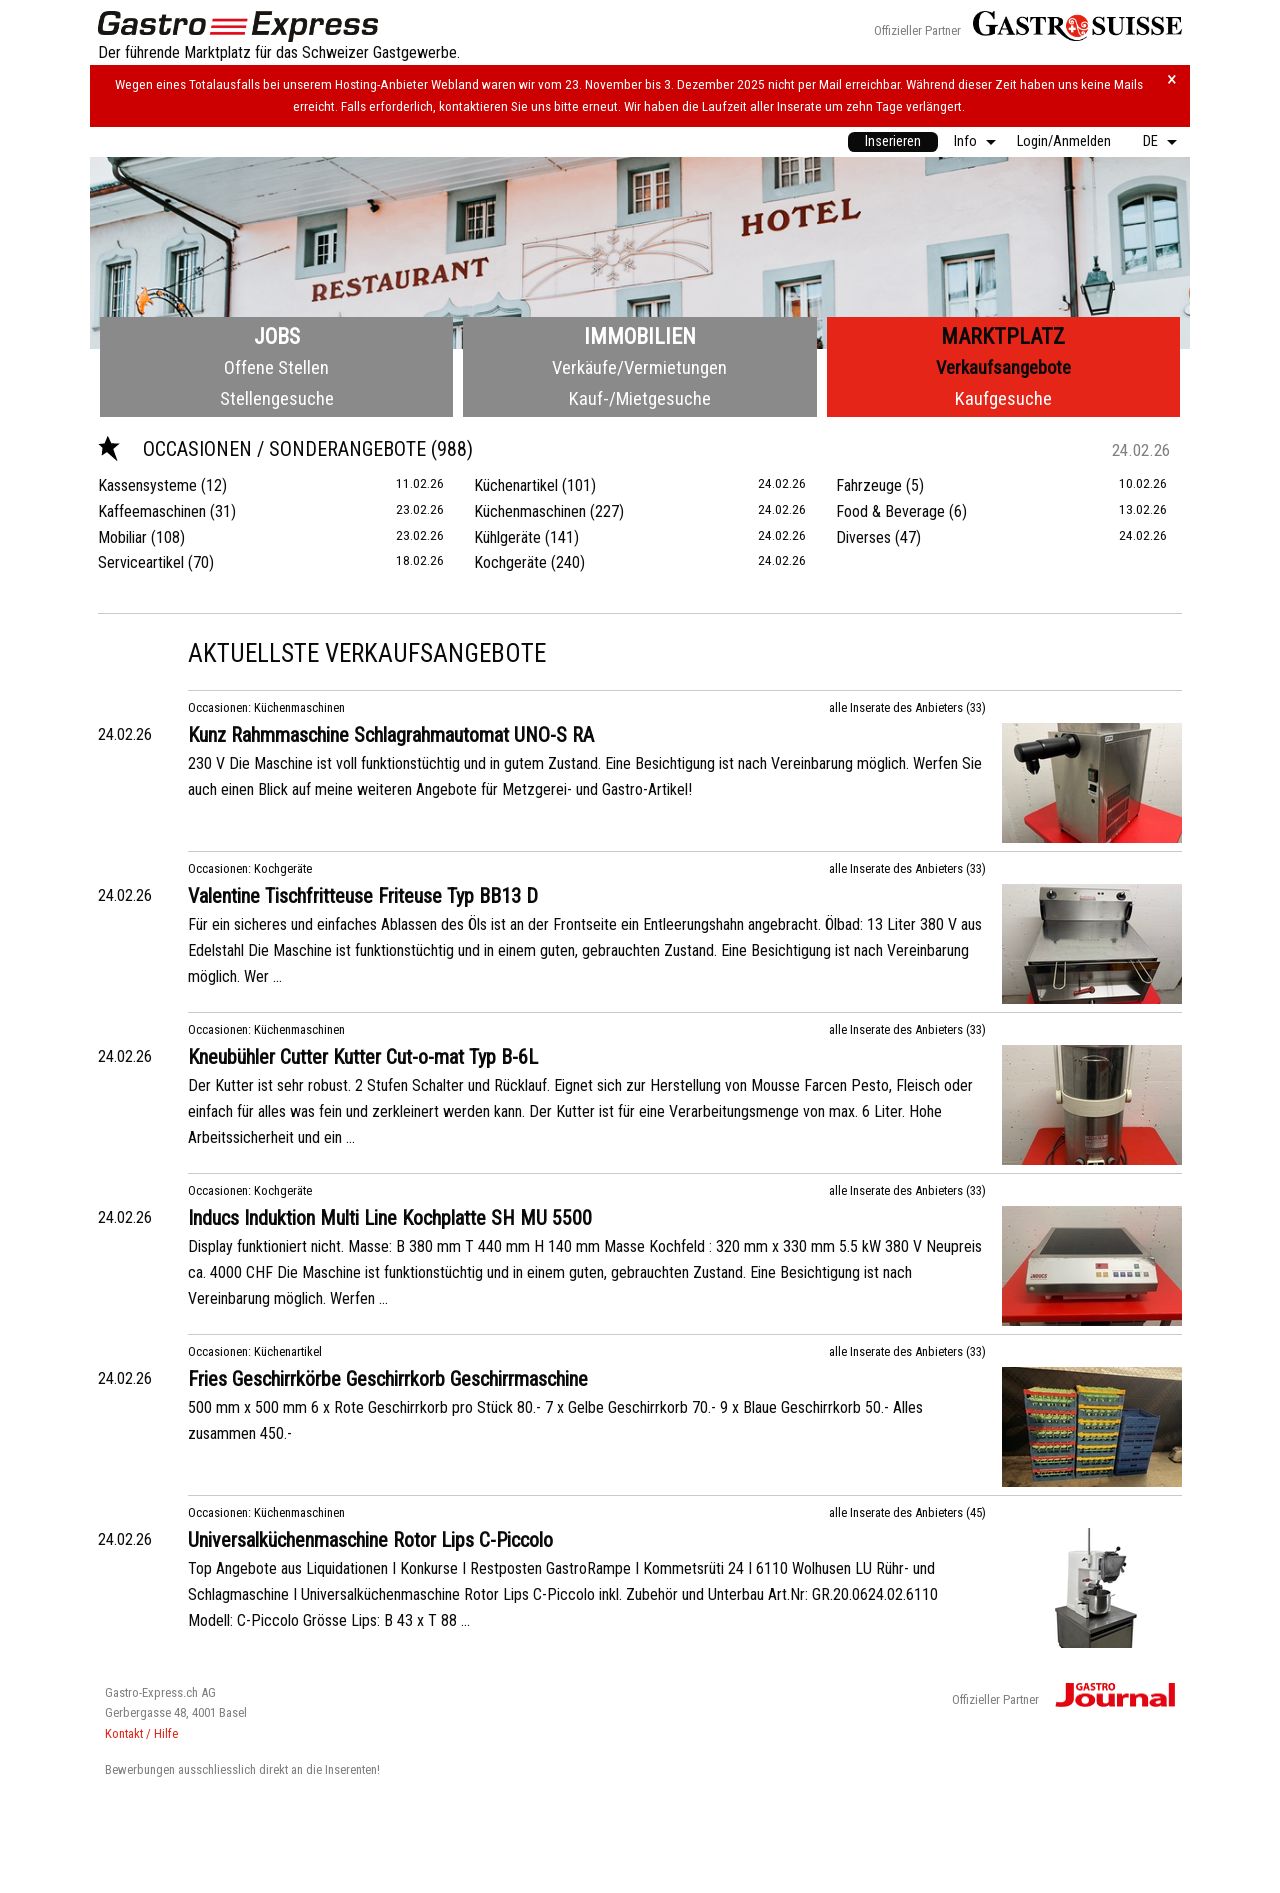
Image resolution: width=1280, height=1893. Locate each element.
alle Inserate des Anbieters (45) (907, 1512)
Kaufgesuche (1003, 398)
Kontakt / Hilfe (141, 1733)
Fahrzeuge (869, 485)
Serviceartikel (141, 562)
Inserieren (893, 141)
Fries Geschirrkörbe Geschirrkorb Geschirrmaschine (388, 1379)
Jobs (277, 336)
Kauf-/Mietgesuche (640, 398)
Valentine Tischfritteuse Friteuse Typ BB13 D (363, 896)
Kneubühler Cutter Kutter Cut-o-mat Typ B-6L (363, 1057)
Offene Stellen (276, 367)
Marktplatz (1003, 336)
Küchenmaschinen (530, 511)
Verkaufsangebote (1003, 367)
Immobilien (640, 336)
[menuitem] (893, 142)
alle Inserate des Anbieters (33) (907, 707)
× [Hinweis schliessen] (1172, 79)
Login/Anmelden (1064, 141)
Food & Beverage (890, 511)
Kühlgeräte (507, 537)
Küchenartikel (516, 485)
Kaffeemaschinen (152, 511)
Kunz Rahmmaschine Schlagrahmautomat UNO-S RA (391, 735)
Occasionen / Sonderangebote (264, 449)
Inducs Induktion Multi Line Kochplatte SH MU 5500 (390, 1218)
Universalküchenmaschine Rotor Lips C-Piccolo (370, 1540)
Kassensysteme (147, 485)
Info (965, 141)
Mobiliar (122, 537)
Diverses (863, 537)
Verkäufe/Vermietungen (639, 367)
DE (1150, 141)
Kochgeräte (510, 562)
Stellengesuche (277, 398)
